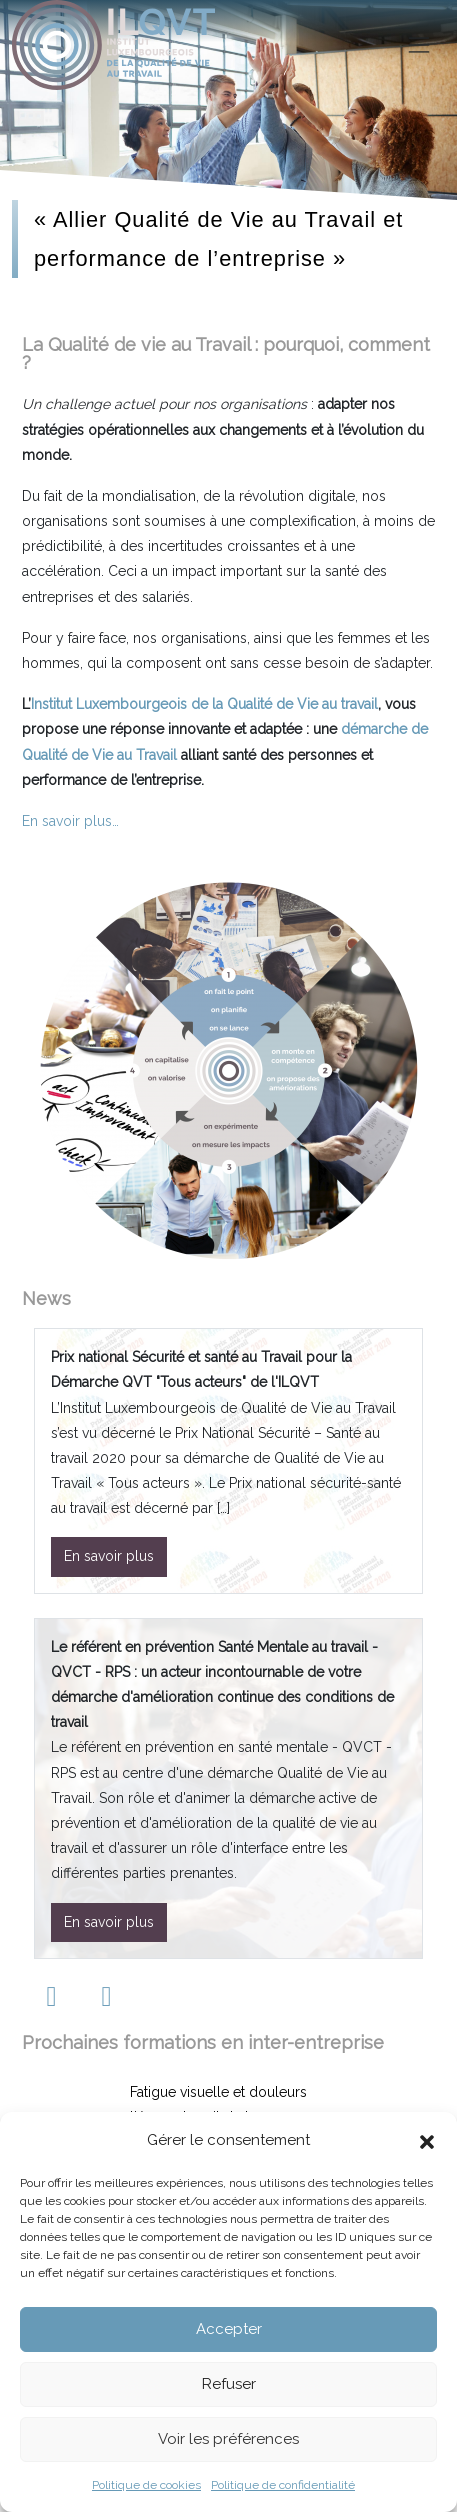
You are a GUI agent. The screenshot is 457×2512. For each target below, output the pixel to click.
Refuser (229, 2384)
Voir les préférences (228, 2439)
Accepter (229, 2329)
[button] (427, 2140)
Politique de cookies (146, 2485)
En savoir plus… (70, 821)
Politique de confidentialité (283, 2485)
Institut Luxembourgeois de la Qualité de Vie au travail (204, 704)
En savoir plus (109, 1556)
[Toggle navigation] (419, 45)
